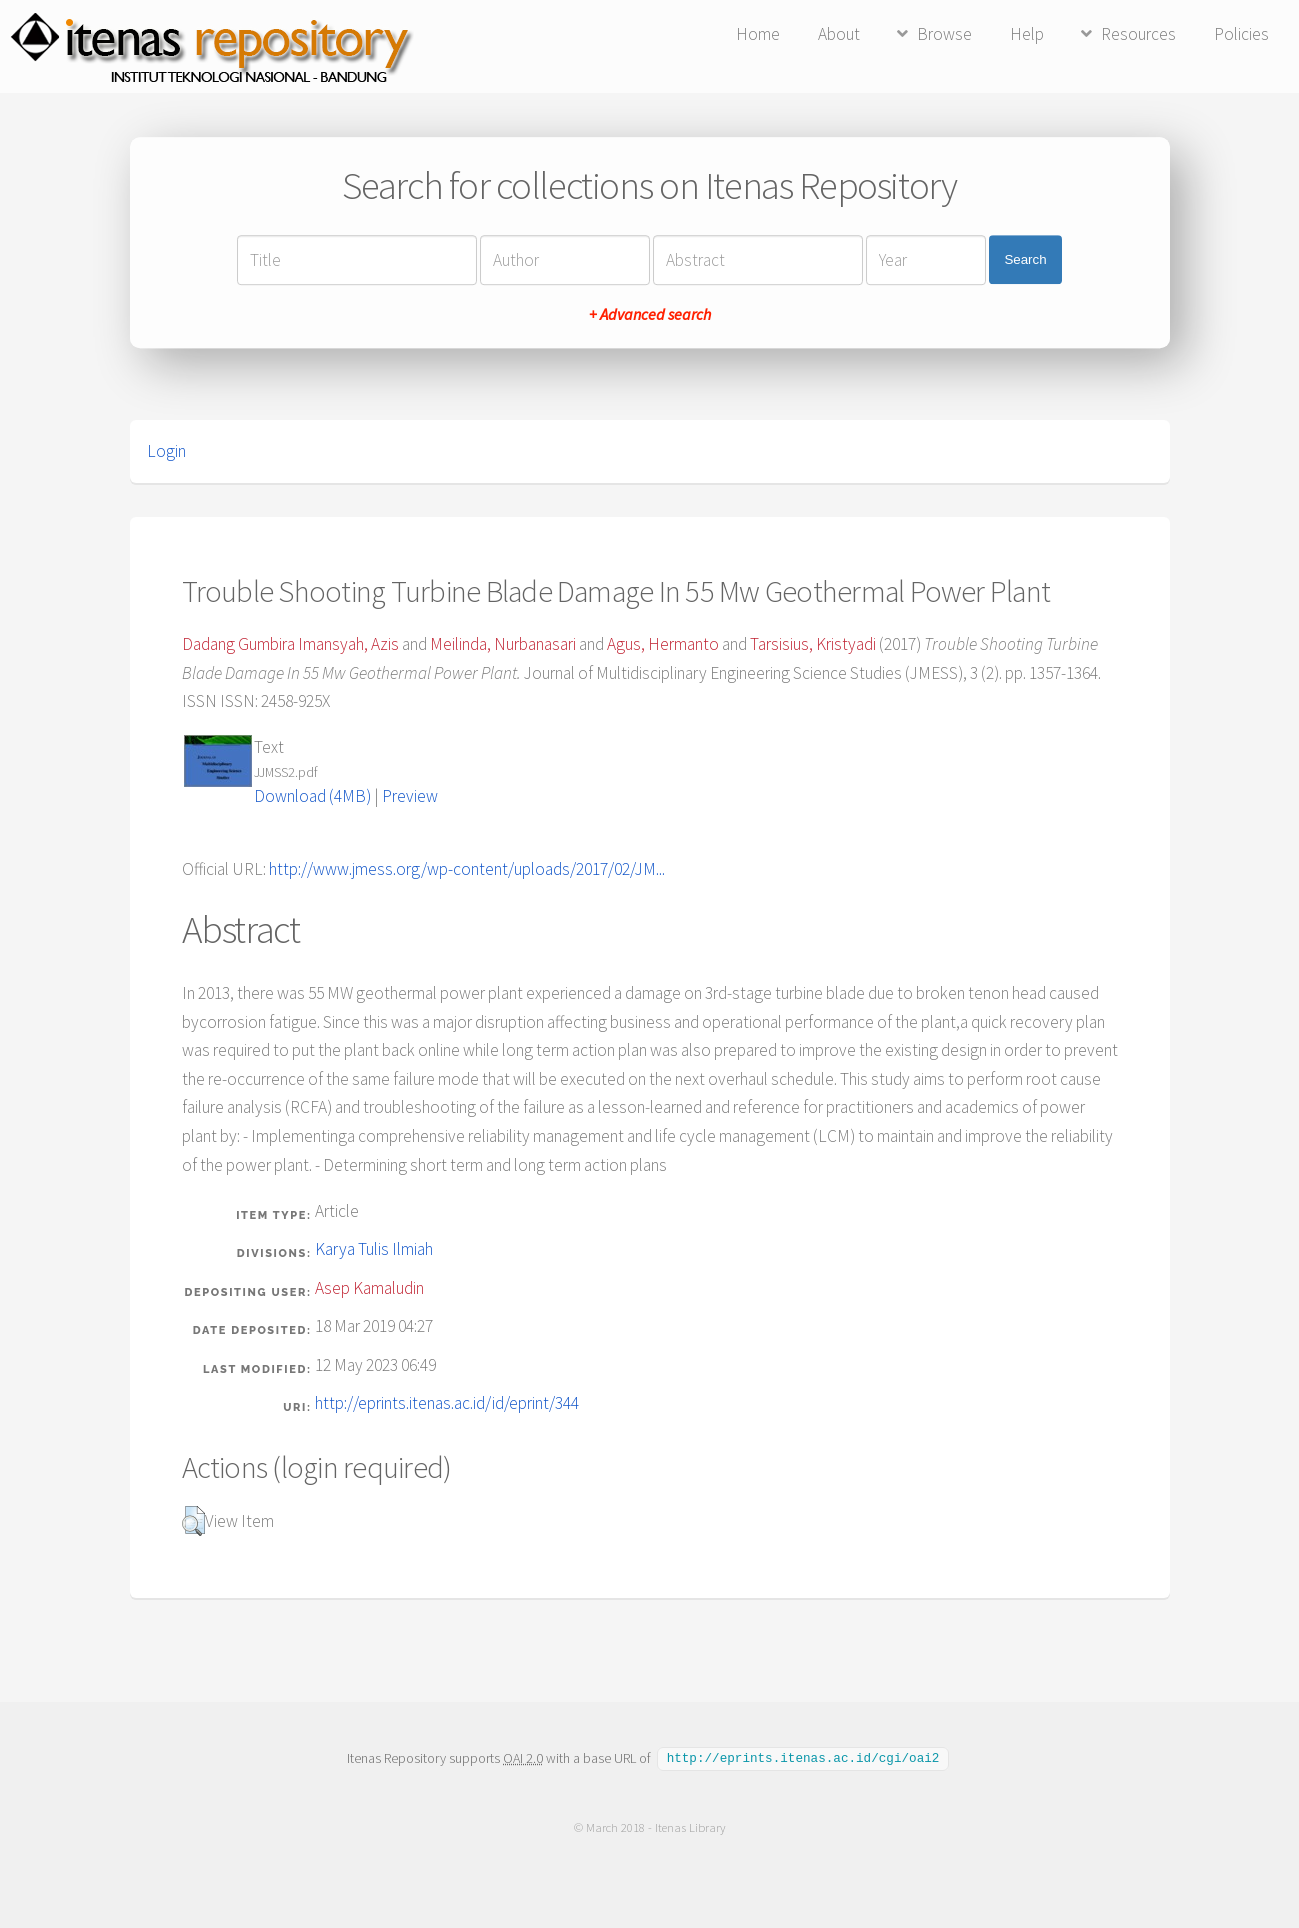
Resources (1138, 34)
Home (758, 34)
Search (1025, 259)
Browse (944, 34)
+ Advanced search (650, 314)
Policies (1241, 34)
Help (1027, 34)
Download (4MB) (312, 796)
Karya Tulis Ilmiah (374, 1249)
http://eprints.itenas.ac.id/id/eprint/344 (447, 1403)
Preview (410, 796)
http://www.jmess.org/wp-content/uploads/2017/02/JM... (467, 869)
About (839, 34)
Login (166, 451)
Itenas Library (689, 1826)
